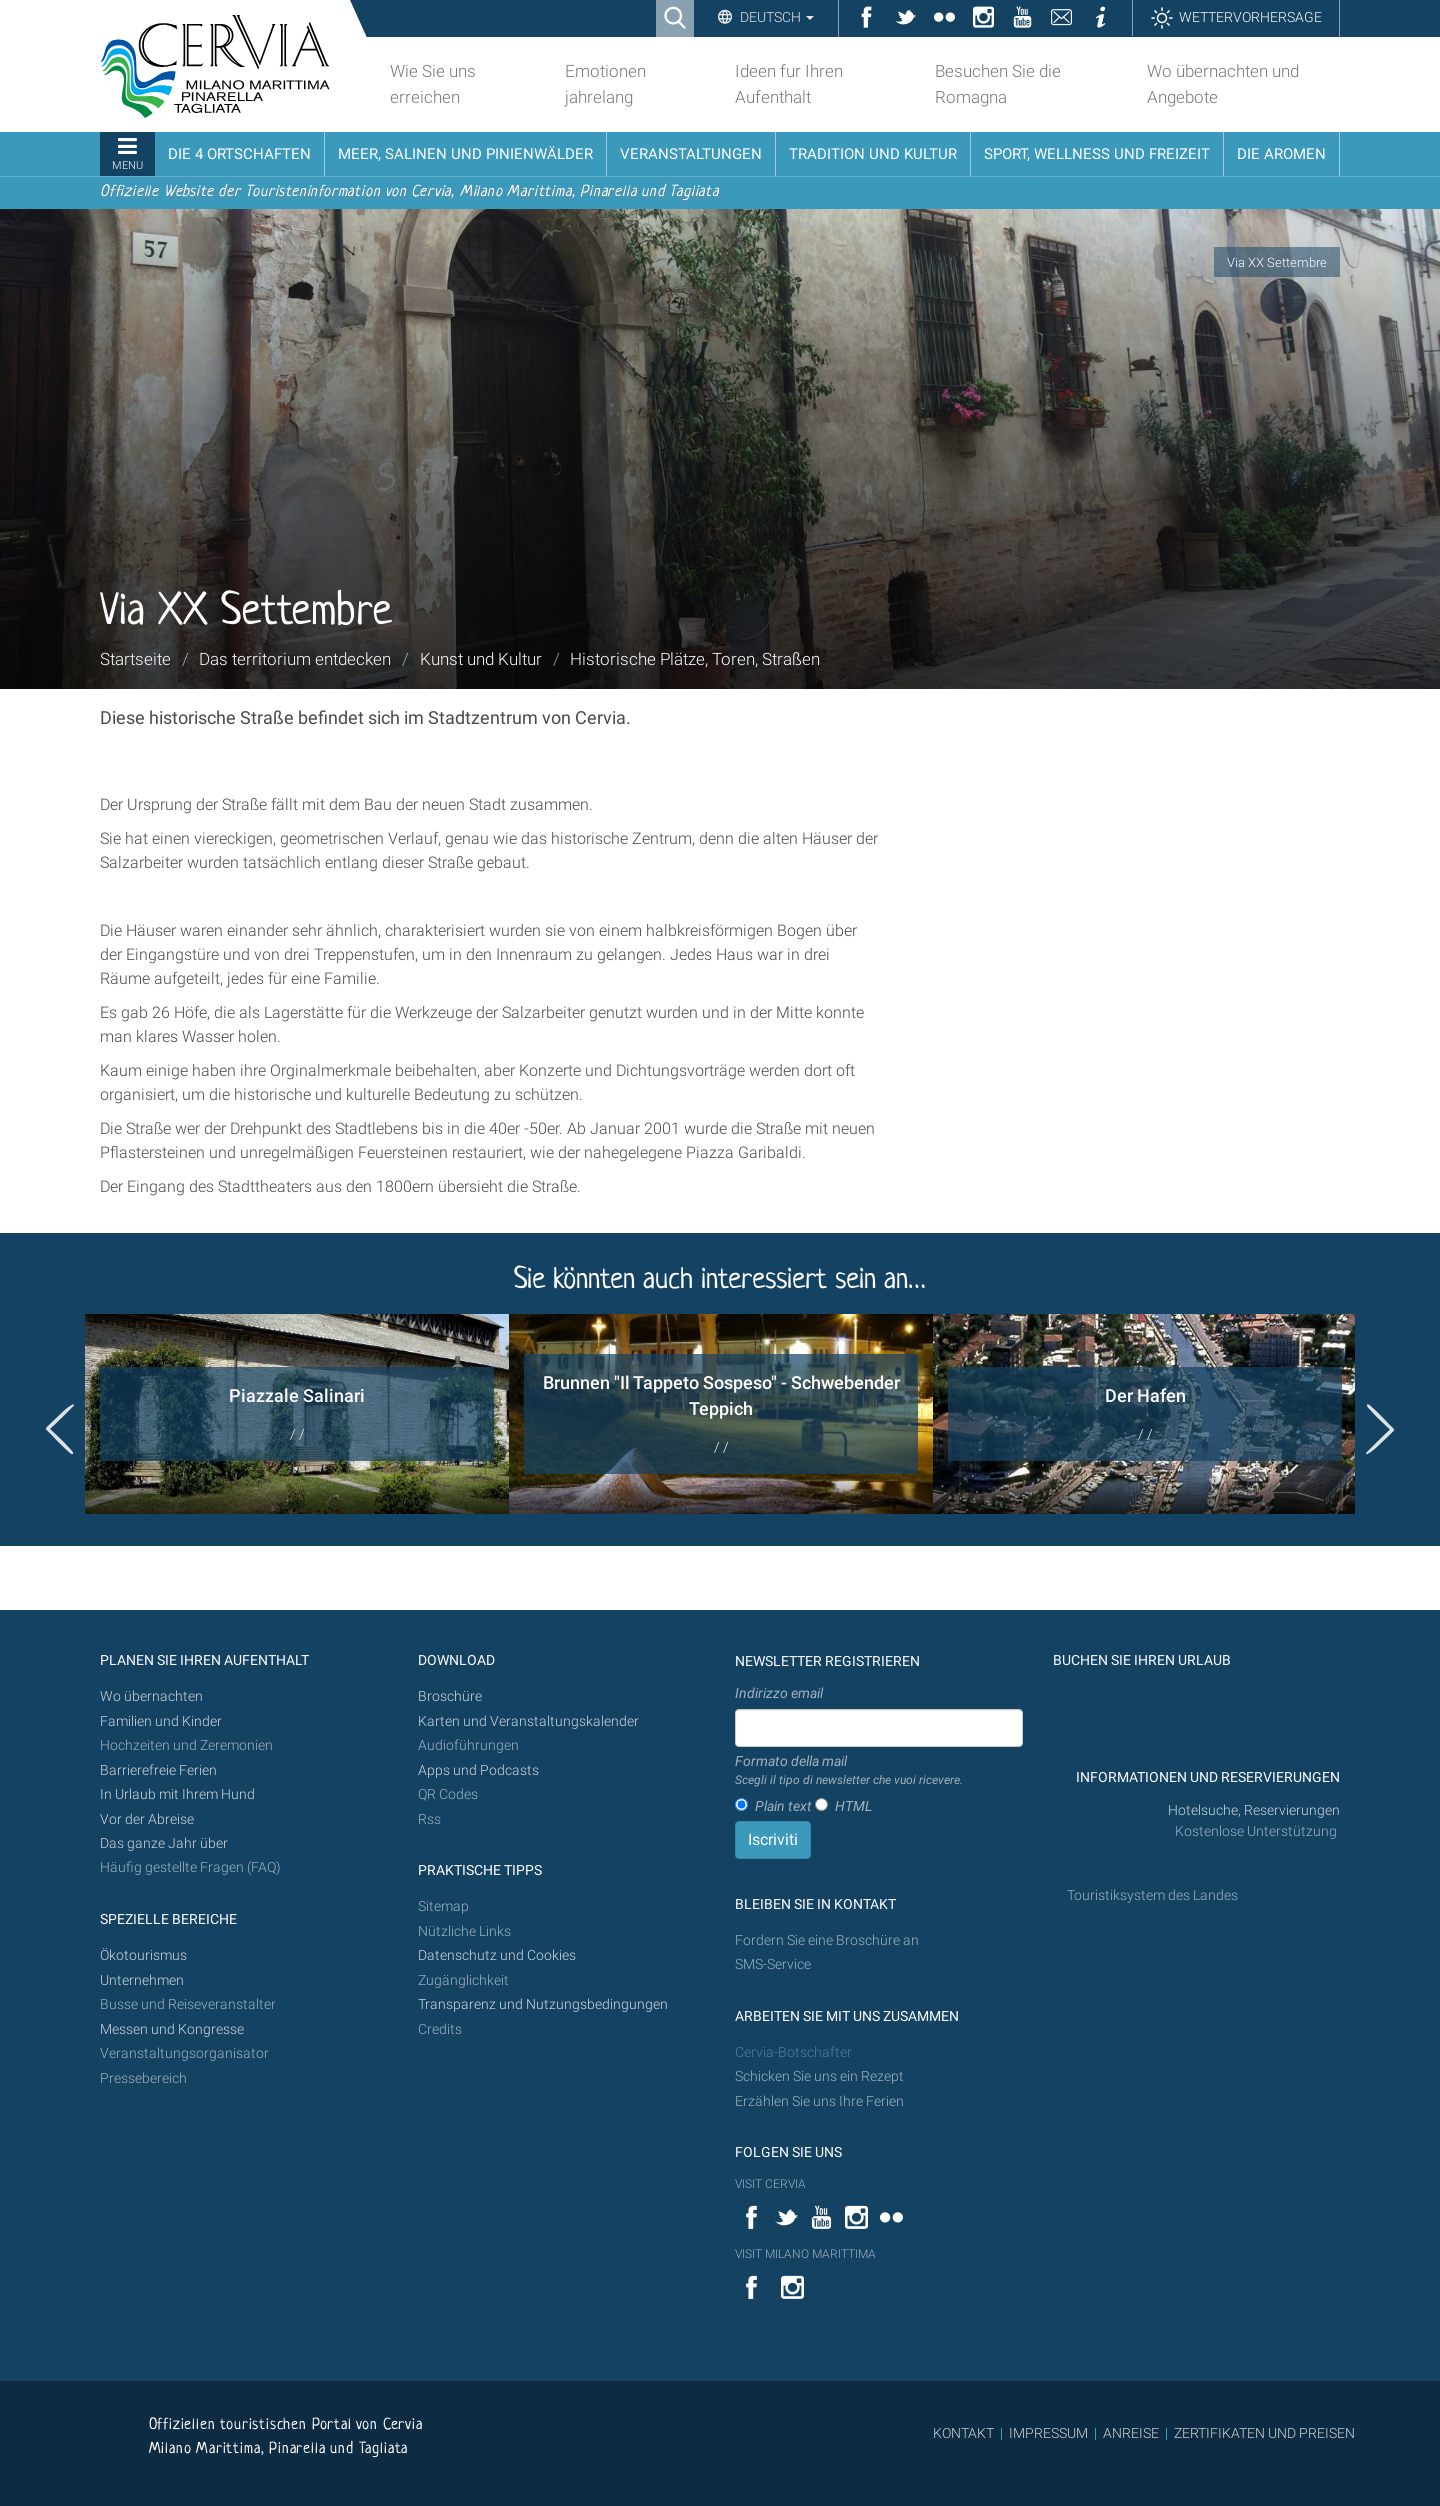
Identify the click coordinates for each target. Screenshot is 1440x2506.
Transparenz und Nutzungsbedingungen (543, 2004)
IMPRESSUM (1048, 2433)
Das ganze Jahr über (164, 1843)
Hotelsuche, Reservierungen (1254, 1810)
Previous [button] (60, 1429)
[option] (297, 1414)
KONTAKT (963, 2433)
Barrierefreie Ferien (160, 1770)
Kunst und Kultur (481, 659)
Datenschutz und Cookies (498, 1955)
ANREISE (1131, 2433)
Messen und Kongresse (172, 2029)
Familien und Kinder (161, 1721)
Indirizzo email (779, 1693)
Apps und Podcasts (478, 1770)
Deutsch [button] (775, 17)
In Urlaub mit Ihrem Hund (177, 1794)
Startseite (135, 659)
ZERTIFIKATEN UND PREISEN (1264, 2433)
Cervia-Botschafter (793, 2052)
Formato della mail (849, 1771)
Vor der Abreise (147, 1819)
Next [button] (1380, 1429)
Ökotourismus (143, 1955)
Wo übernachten (151, 1696)
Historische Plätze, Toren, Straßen (695, 659)
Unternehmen (142, 1980)
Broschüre (450, 1696)
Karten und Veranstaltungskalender (528, 1721)
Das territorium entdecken (295, 659)
